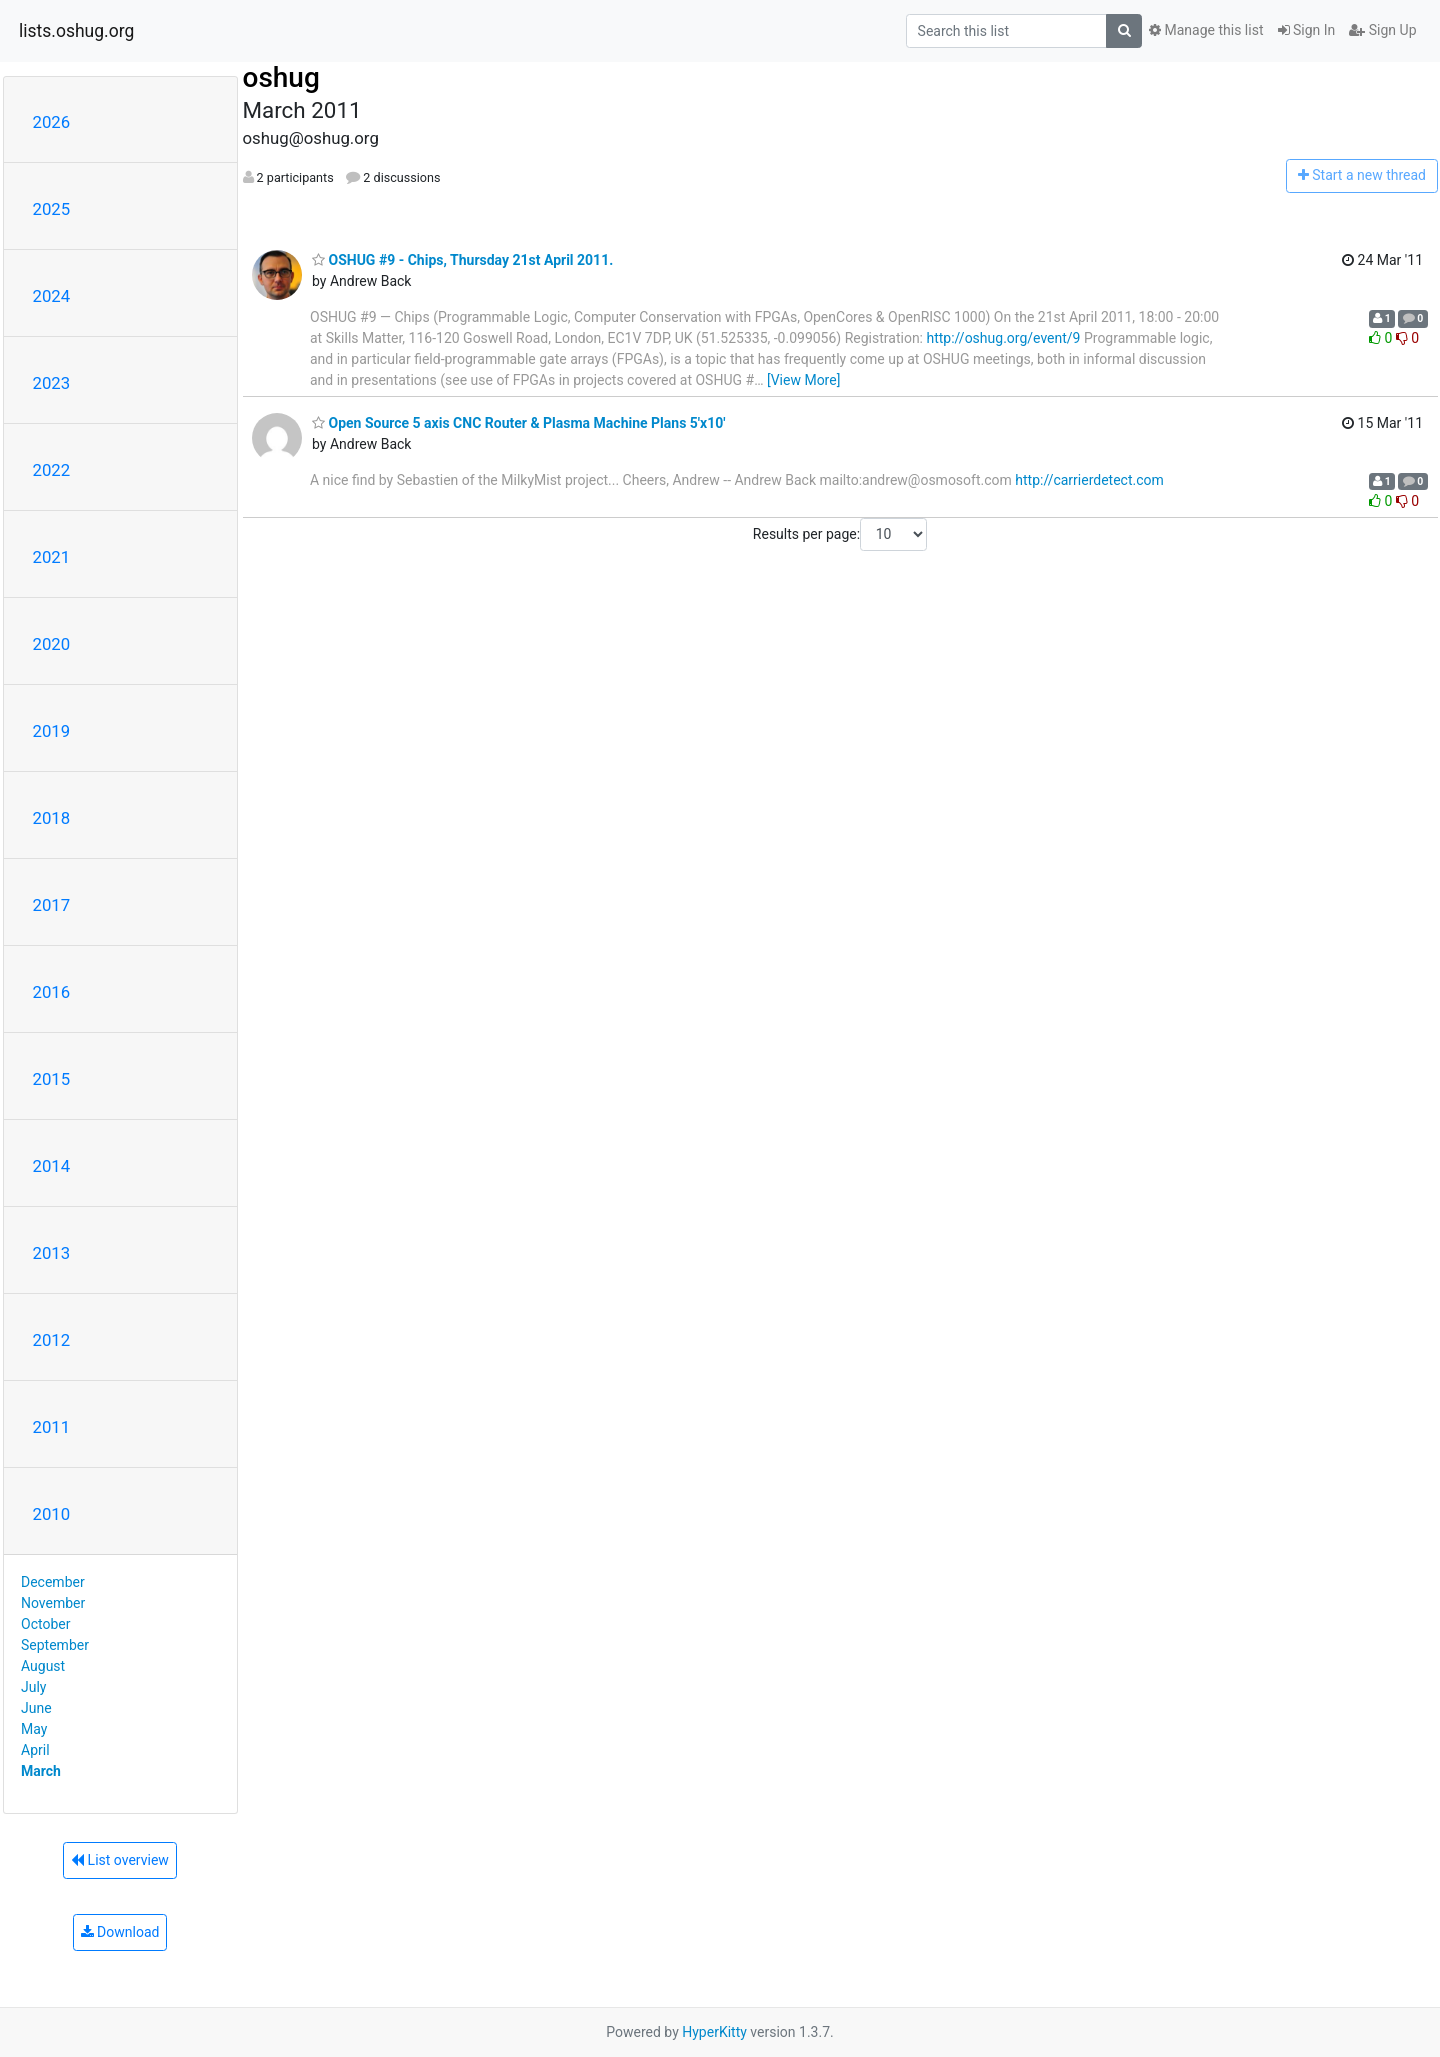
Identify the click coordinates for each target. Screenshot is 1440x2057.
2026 (52, 122)
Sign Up (1382, 30)
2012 (52, 1340)
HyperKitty (714, 2032)
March (41, 1771)
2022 (52, 470)
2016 (52, 992)
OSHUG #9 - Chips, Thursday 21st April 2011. (462, 260)
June (36, 1708)
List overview (120, 1860)
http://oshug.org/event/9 (1003, 338)
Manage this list (1206, 30)
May (34, 1729)
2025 (52, 209)
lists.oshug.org (76, 31)
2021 (52, 557)
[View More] (803, 380)
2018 (52, 818)
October (45, 1624)
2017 (52, 905)
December (53, 1582)
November (53, 1603)
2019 (52, 731)
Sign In (1307, 30)
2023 (52, 383)
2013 (52, 1253)
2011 (52, 1427)
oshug (281, 77)
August (43, 1666)
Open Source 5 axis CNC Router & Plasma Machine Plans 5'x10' (519, 423)
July (33, 1687)
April (35, 1750)
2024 (52, 296)
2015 (52, 1079)
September (55, 1645)
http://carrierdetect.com (1089, 480)
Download (120, 1932)
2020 (52, 644)
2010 (52, 1514)
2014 (52, 1166)
